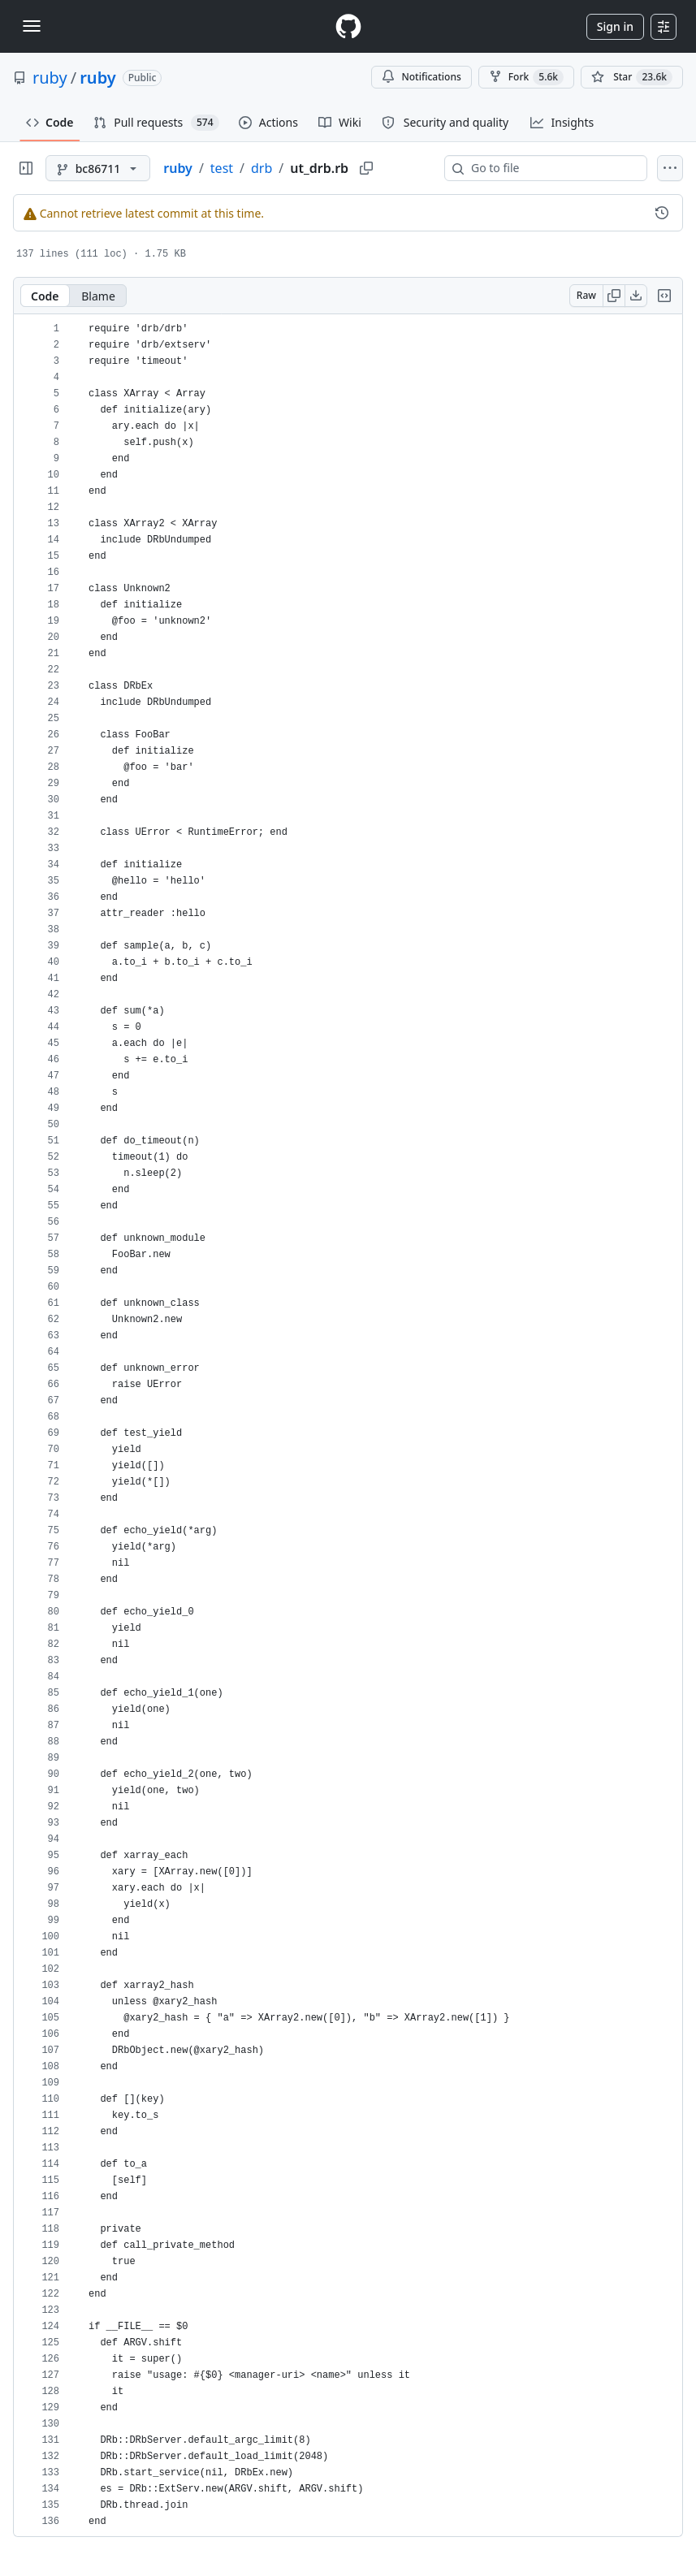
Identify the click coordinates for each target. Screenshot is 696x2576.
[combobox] (552, 168)
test (221, 168)
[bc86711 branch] (97, 168)
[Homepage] (348, 26)
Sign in (615, 26)
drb (261, 168)
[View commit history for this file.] (662, 212)
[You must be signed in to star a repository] (632, 77)
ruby (49, 78)
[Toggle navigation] (31, 26)
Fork (526, 77)
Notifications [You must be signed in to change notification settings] (421, 77)
